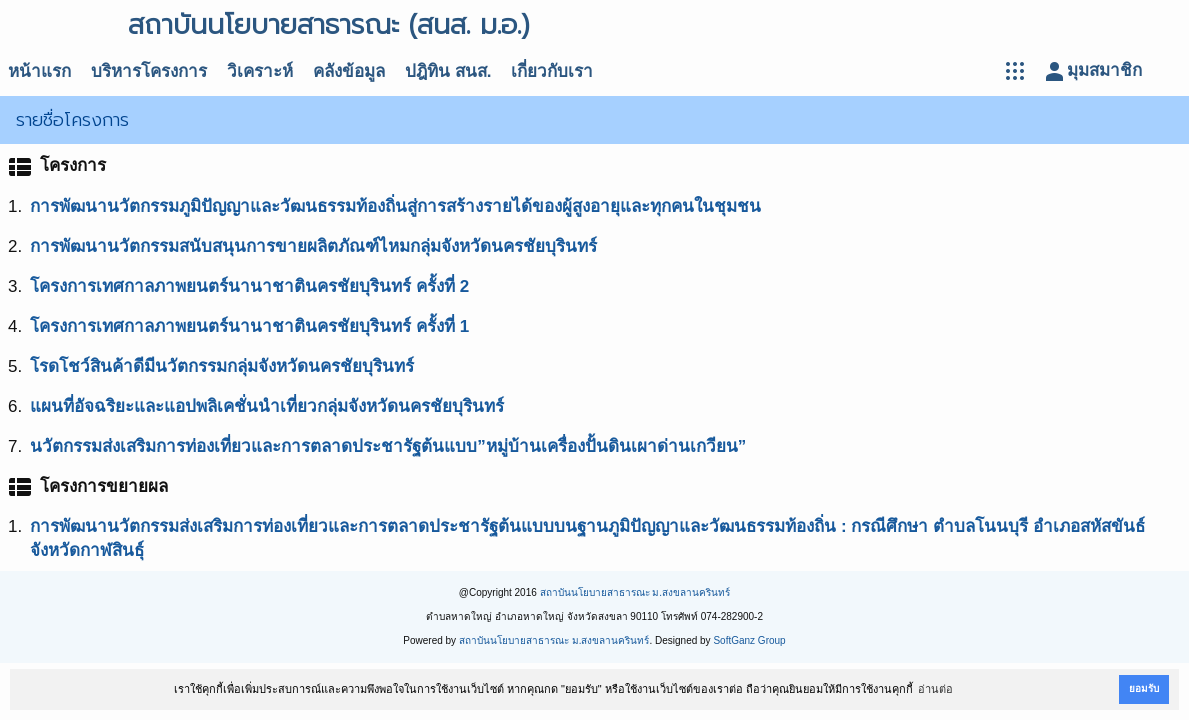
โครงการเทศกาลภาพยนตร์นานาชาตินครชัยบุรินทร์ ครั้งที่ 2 (249, 286)
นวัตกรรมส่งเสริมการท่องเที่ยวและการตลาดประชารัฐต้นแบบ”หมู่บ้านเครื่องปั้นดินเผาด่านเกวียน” (388, 446)
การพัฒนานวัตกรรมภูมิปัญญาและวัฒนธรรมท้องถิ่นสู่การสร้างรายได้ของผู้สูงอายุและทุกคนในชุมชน (395, 206)
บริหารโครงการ (149, 71)
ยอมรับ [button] (1144, 688)
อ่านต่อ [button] (935, 689)
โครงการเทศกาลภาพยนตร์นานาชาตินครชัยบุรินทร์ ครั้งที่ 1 (249, 326)
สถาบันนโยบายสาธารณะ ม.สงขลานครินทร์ (635, 592)
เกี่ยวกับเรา (552, 71)
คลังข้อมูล (349, 71)
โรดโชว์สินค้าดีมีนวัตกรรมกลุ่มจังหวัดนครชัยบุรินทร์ (222, 366)
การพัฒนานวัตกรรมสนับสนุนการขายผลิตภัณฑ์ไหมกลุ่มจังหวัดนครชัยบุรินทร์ (313, 246)
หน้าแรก (39, 71)
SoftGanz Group (749, 640)
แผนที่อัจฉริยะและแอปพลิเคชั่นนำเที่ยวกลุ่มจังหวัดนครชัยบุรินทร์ (267, 406)
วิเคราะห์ (260, 71)
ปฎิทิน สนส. (448, 71)
